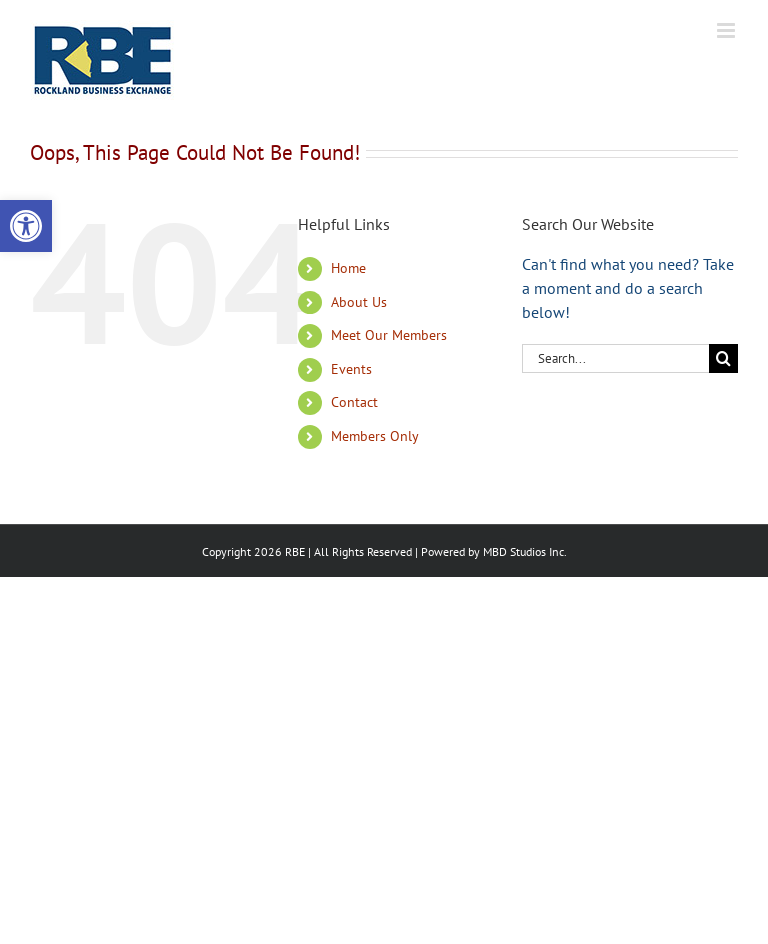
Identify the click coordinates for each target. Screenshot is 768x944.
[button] (26, 226)
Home (348, 268)
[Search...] (615, 358)
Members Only (375, 436)
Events (351, 369)
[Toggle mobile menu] (727, 30)
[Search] (723, 358)
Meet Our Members (389, 335)
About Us (359, 302)
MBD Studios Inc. (525, 551)
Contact (354, 402)
